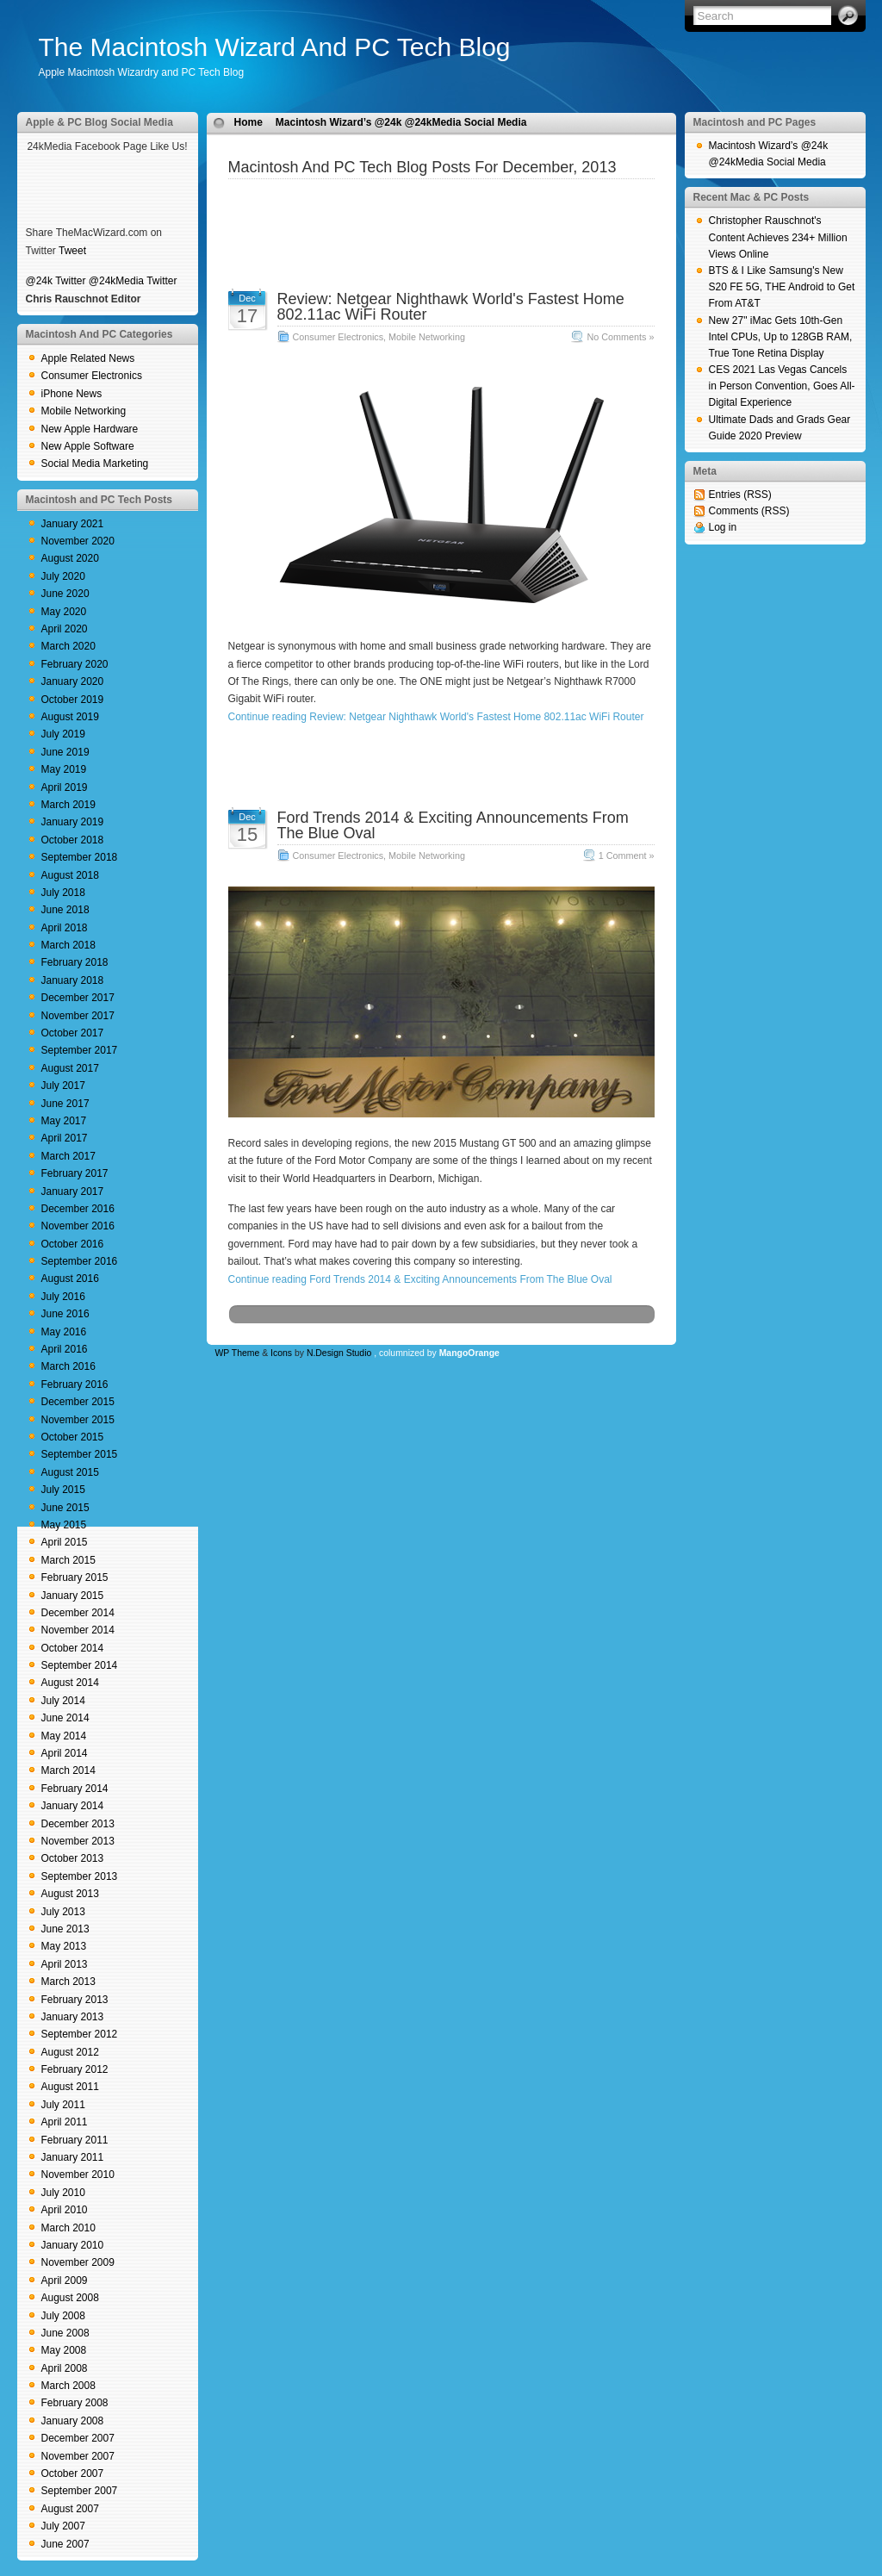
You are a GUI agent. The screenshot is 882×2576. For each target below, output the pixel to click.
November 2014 (78, 1630)
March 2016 (68, 1366)
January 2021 (72, 524)
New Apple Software (87, 446)
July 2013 (63, 1912)
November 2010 (78, 2174)
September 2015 (79, 1454)
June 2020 (65, 594)
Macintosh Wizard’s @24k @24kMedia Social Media (401, 122)
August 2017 (70, 1068)
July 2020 (63, 576)
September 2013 (79, 1876)
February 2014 (75, 1789)
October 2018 (72, 840)
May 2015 (64, 1525)
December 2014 (78, 1613)
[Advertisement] (441, 204)
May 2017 (64, 1121)
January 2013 (72, 2017)
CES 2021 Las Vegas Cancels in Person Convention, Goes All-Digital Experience (782, 386)
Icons (281, 1353)
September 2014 (79, 1665)
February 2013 (75, 2000)
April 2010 (64, 2210)
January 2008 (72, 2421)
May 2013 (64, 1946)
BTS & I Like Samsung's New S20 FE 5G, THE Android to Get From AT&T (782, 286)
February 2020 (75, 664)
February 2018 (75, 962)
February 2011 (75, 2140)
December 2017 (78, 998)
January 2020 (72, 681)
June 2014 (65, 1718)
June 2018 (65, 910)
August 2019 (70, 717)
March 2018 (68, 945)
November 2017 (78, 1016)
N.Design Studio (339, 1353)
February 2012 (75, 2069)
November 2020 (78, 541)
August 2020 (70, 558)
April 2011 (64, 2122)
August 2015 (70, 1472)
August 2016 (70, 1278)
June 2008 (65, 2333)
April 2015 (64, 1542)
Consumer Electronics (91, 376)
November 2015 (78, 1420)
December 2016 (78, 1209)
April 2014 (64, 1753)
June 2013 (65, 1929)
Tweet (72, 251)
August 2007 (70, 2509)
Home (248, 122)
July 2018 (63, 893)
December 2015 (78, 1402)
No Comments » (620, 337)
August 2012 (70, 2052)
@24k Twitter (56, 281)
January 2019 (72, 822)
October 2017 (72, 1033)
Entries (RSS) (740, 494)
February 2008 (75, 2403)
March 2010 (68, 2228)
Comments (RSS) (749, 511)
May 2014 (64, 1736)
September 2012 (79, 2034)
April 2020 (64, 629)
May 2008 (64, 2350)
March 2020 (68, 646)
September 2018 (79, 857)
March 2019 (68, 805)
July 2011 (63, 2105)
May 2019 (64, 769)
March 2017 (68, 1156)
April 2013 (64, 1964)
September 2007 (79, 2491)
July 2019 (63, 734)
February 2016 (75, 1384)
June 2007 (65, 2544)
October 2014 (72, 1648)
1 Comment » (627, 855)
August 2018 (70, 875)
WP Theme (237, 1353)
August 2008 (70, 2298)
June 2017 (65, 1104)
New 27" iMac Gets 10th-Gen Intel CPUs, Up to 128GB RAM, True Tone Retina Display (781, 336)
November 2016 (78, 1226)
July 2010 (63, 2193)
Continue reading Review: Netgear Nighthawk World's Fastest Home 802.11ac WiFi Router (436, 717)
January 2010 (72, 2245)
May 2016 (64, 1332)
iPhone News (71, 394)
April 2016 (64, 1349)
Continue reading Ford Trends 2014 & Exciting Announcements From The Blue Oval (420, 1279)
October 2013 (72, 1858)
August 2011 (70, 2087)
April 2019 (64, 787)
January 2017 (72, 1191)
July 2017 (63, 1086)
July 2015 (63, 1490)
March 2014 (68, 1770)
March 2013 (68, 1982)
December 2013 (78, 1824)
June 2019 (65, 752)
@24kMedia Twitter (133, 281)
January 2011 (72, 2157)
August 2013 (70, 1894)
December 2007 (78, 2438)
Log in (723, 527)
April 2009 (64, 2280)
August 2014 (70, 1683)
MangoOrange (469, 1353)
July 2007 (63, 2526)
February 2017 (75, 1173)
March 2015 (68, 1560)
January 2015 (72, 1596)
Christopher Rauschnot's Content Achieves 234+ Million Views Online (778, 237)
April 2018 (64, 928)
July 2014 (63, 1701)
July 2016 (63, 1297)
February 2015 (75, 1577)
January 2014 (72, 1806)
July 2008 (63, 2316)
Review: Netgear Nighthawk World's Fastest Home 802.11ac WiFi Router (450, 306)
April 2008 (64, 2368)
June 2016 (65, 1314)
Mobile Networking (84, 411)
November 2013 (78, 1841)
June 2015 (65, 1508)
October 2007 (72, 2473)
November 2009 (78, 2262)
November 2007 (78, 2456)
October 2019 (72, 700)
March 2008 (68, 2386)
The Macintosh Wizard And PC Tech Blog (275, 47)
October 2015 (72, 1437)
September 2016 (79, 1261)
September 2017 (79, 1050)
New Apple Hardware (90, 429)
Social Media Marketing (95, 463)
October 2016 (72, 1244)
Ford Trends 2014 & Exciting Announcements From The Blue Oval (453, 825)
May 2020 (64, 612)
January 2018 (72, 980)
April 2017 (64, 1138)
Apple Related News (88, 358)
